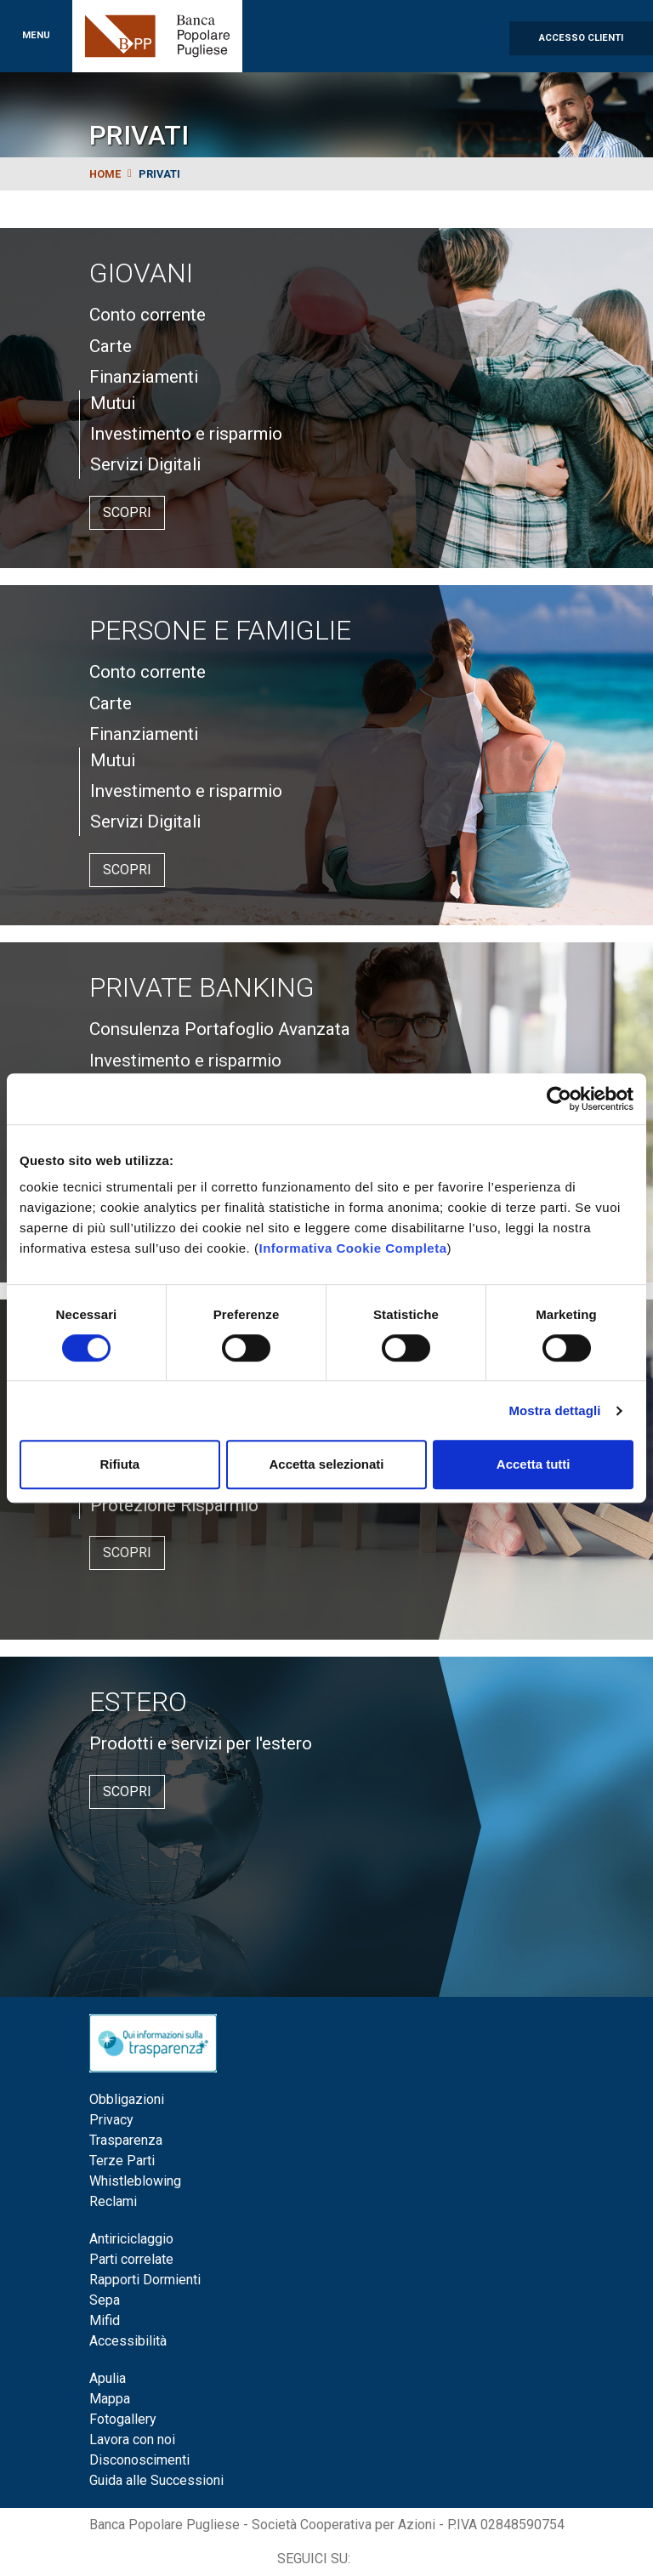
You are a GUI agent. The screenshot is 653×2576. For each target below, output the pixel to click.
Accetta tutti (534, 1464)
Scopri (127, 512)
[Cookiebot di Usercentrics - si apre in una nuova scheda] (559, 1099)
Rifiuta (119, 1464)
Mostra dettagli (554, 1410)
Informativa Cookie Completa (352, 1248)
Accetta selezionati (326, 1464)
